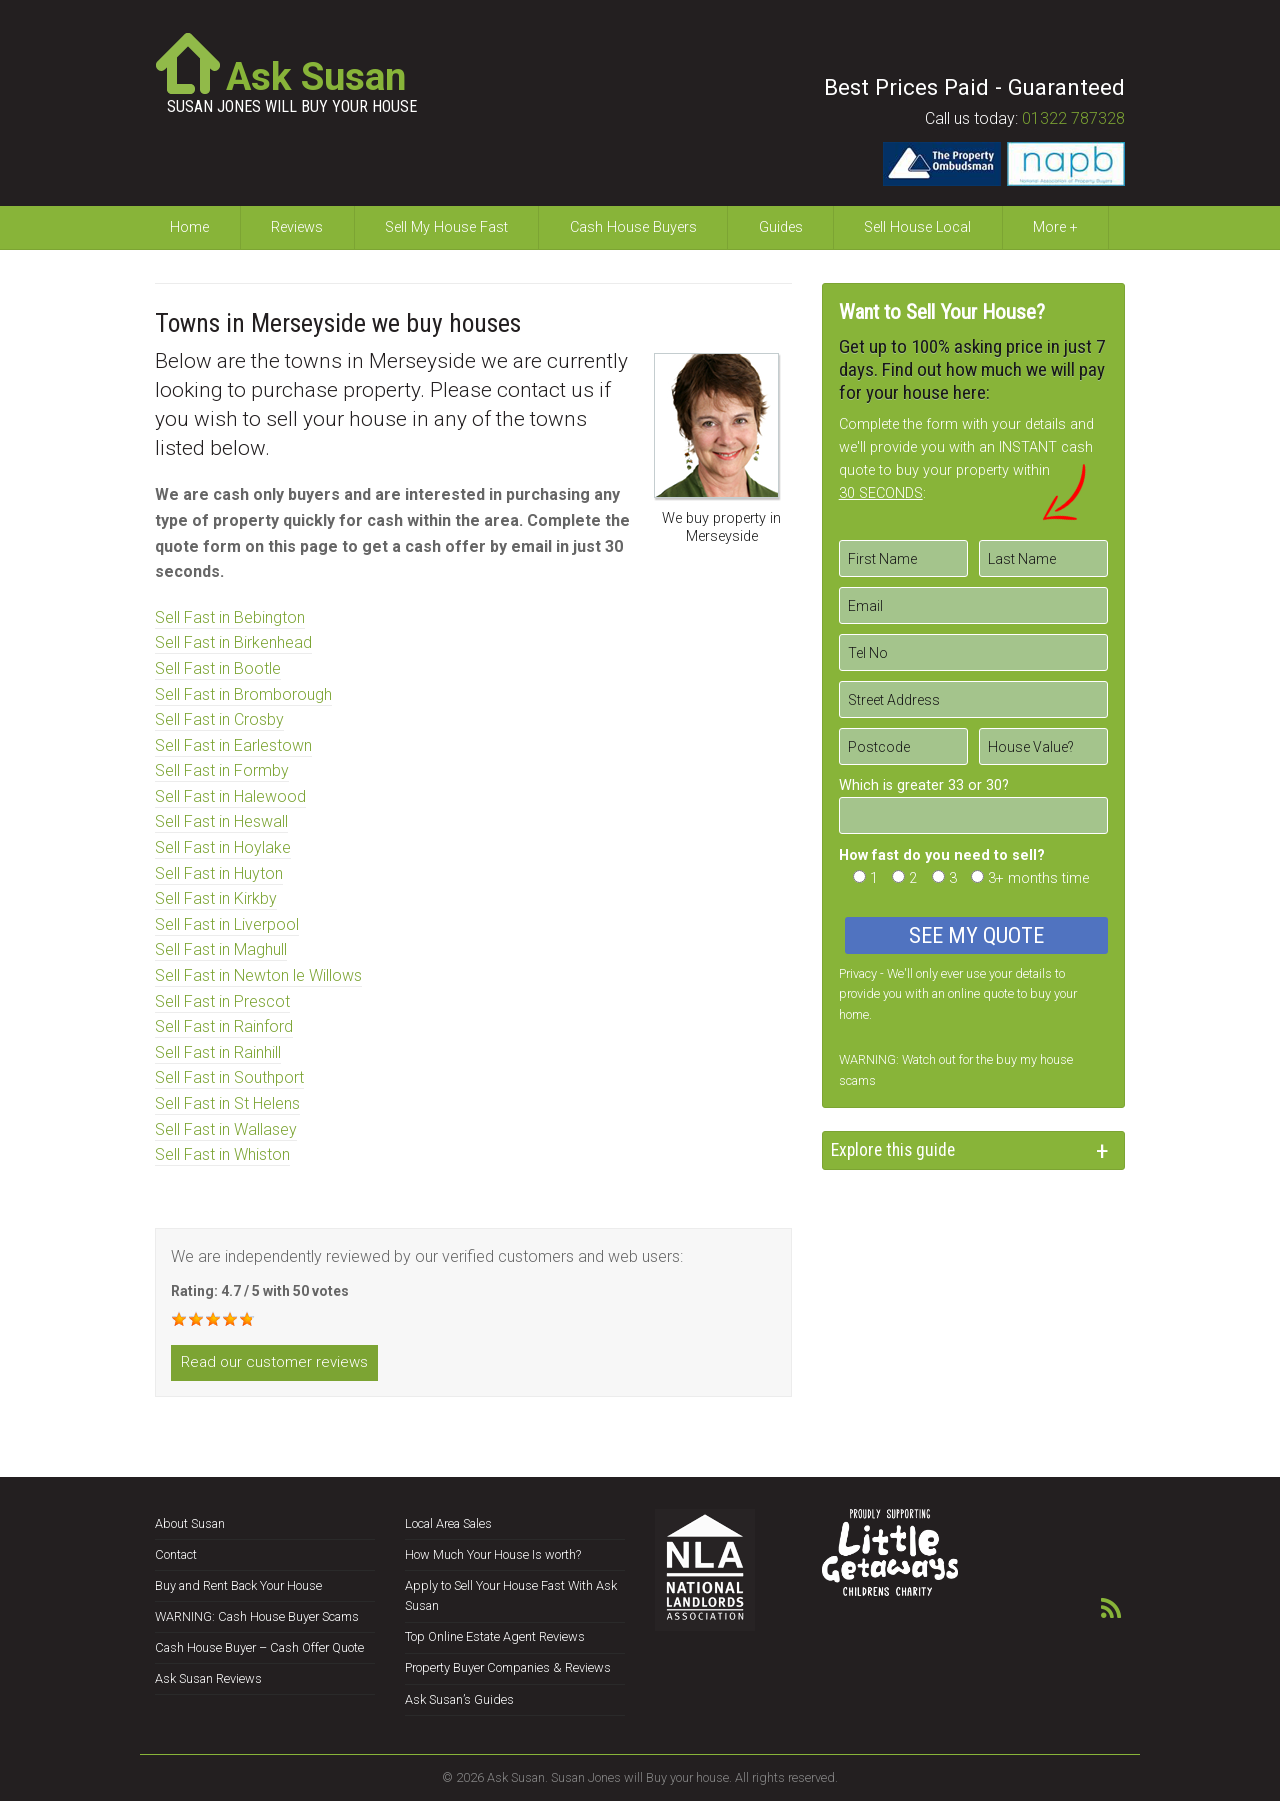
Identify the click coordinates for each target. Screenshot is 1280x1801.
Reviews (297, 227)
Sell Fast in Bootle (218, 668)
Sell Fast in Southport (229, 1077)
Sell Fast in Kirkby (216, 898)
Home (189, 227)
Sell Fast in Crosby (219, 719)
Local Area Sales (448, 1523)
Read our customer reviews (274, 1362)
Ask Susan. (517, 1777)
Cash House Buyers (633, 227)
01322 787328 (1073, 118)
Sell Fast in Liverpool (227, 924)
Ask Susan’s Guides (459, 1699)
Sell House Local (917, 227)
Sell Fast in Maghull (221, 949)
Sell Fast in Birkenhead (233, 642)
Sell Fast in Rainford (224, 1026)
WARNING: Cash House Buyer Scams (257, 1616)
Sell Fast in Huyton (219, 873)
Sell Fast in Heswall (221, 821)
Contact (176, 1554)
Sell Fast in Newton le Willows (258, 975)
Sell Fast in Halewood (230, 796)
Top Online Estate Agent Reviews (495, 1636)
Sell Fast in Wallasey (226, 1129)
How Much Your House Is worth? (493, 1554)
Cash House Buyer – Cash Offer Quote (259, 1647)
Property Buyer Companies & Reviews (508, 1667)
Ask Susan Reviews (208, 1678)
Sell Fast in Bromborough (243, 694)
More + (1055, 227)
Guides (781, 227)
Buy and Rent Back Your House (238, 1585)
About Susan (190, 1523)
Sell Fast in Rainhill (218, 1052)
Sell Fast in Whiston (222, 1154)
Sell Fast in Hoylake (223, 847)
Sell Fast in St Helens (227, 1103)
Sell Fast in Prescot (222, 1001)
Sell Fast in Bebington (230, 617)
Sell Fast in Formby (222, 770)
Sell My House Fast (446, 227)
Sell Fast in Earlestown (233, 745)
